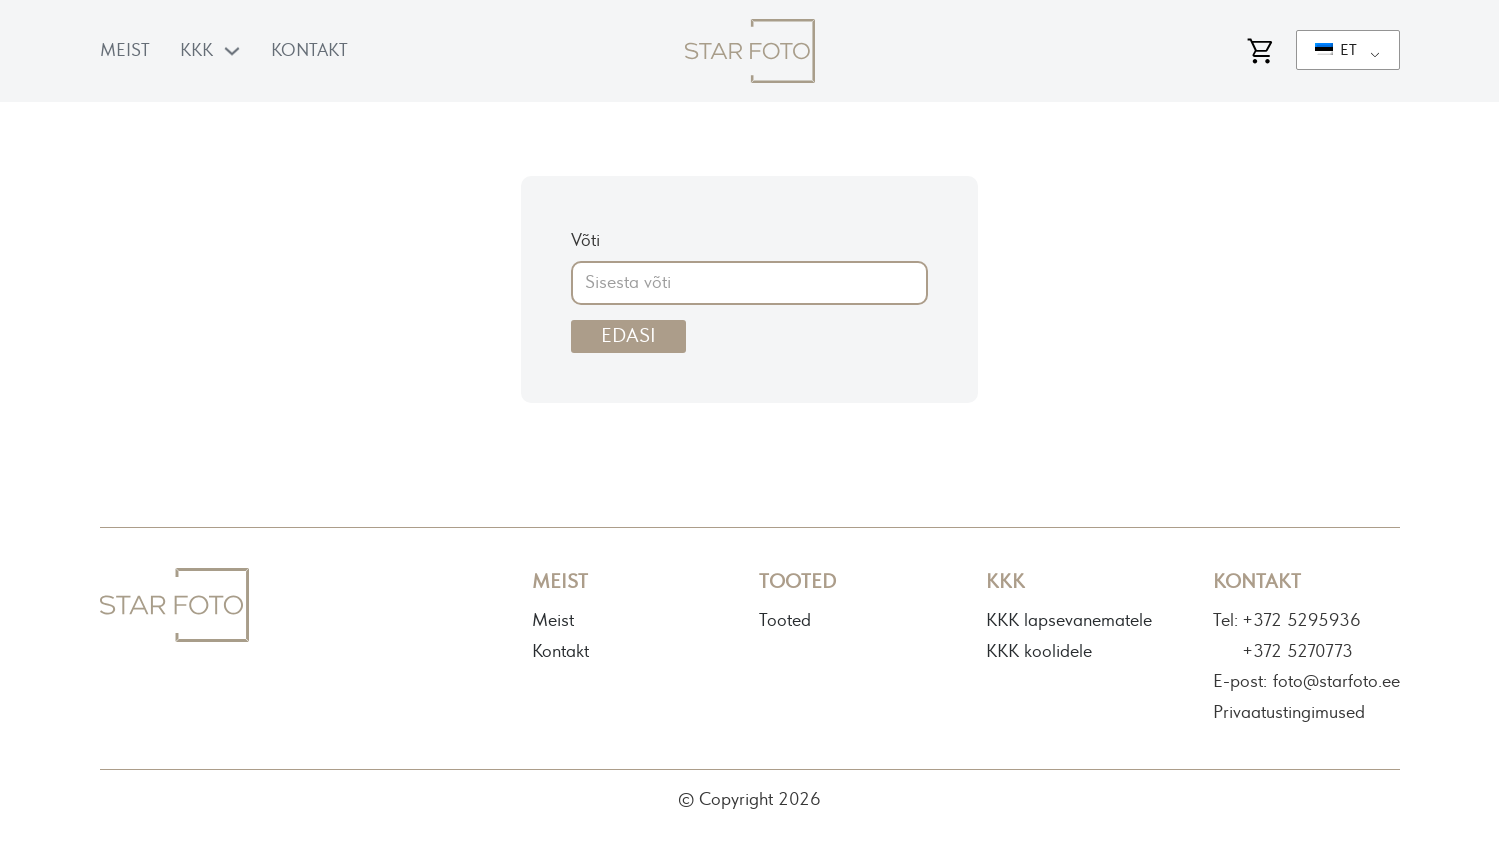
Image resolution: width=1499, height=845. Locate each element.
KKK (196, 51)
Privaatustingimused (1289, 713)
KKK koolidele (1039, 652)
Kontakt (309, 51)
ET (1336, 50)
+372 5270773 (1297, 652)
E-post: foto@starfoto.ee (1306, 682)
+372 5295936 (1301, 621)
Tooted (785, 621)
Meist (125, 51)
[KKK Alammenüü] (232, 51)
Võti (585, 241)
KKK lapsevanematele (1069, 621)
